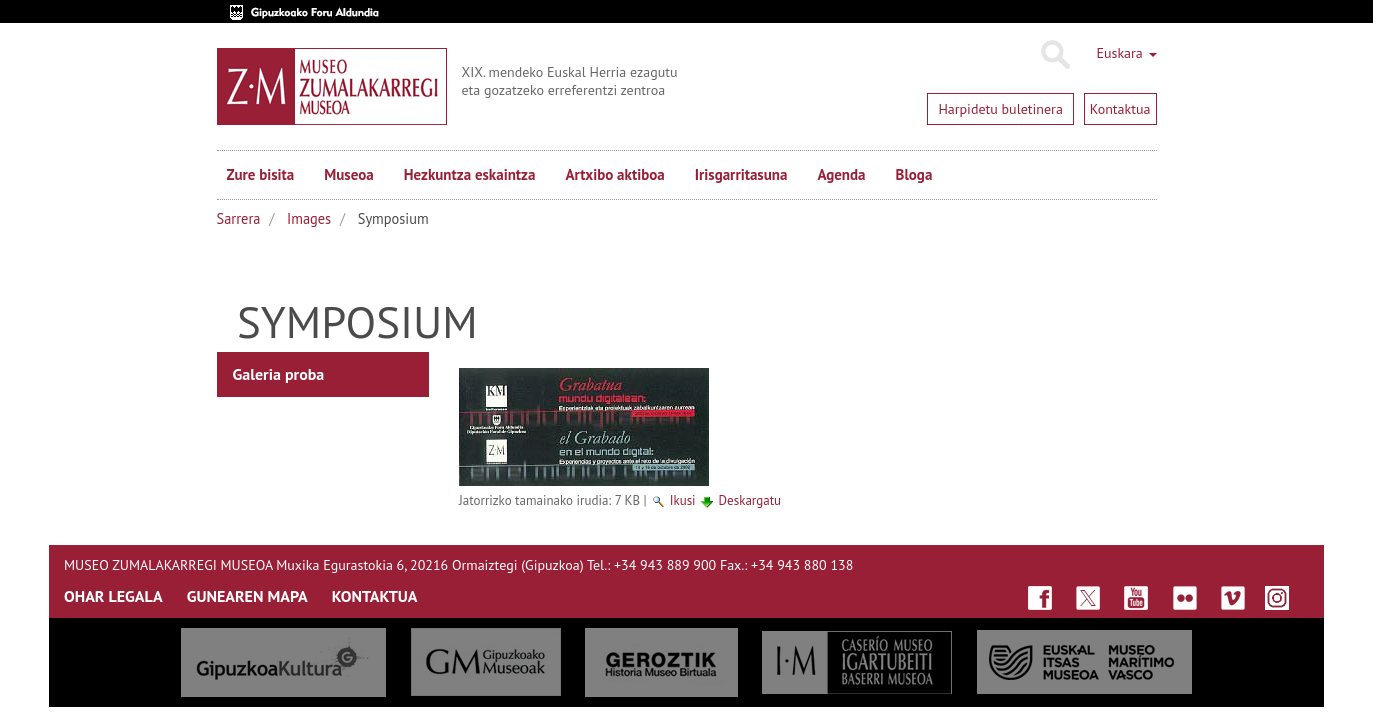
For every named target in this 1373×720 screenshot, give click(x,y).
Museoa (348, 174)
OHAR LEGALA (113, 596)
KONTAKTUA (375, 596)
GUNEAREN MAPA (247, 596)
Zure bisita (261, 174)
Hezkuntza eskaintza (470, 174)
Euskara (1126, 53)
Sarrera (239, 218)
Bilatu (1054, 55)
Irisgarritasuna (741, 174)
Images (309, 218)
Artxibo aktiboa (614, 174)
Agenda (841, 174)
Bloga (914, 174)
